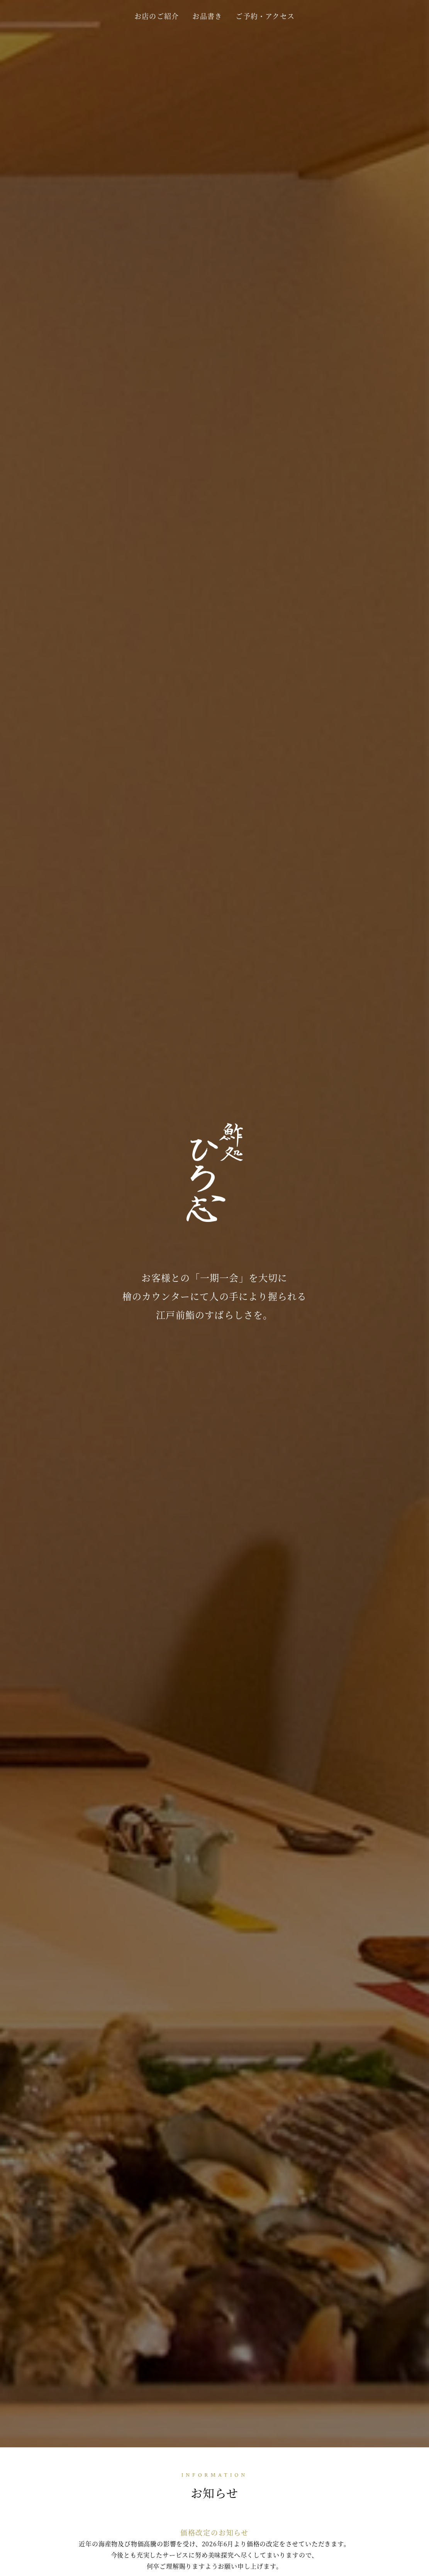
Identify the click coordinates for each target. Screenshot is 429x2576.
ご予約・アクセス (265, 16)
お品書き (207, 16)
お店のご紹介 (156, 16)
